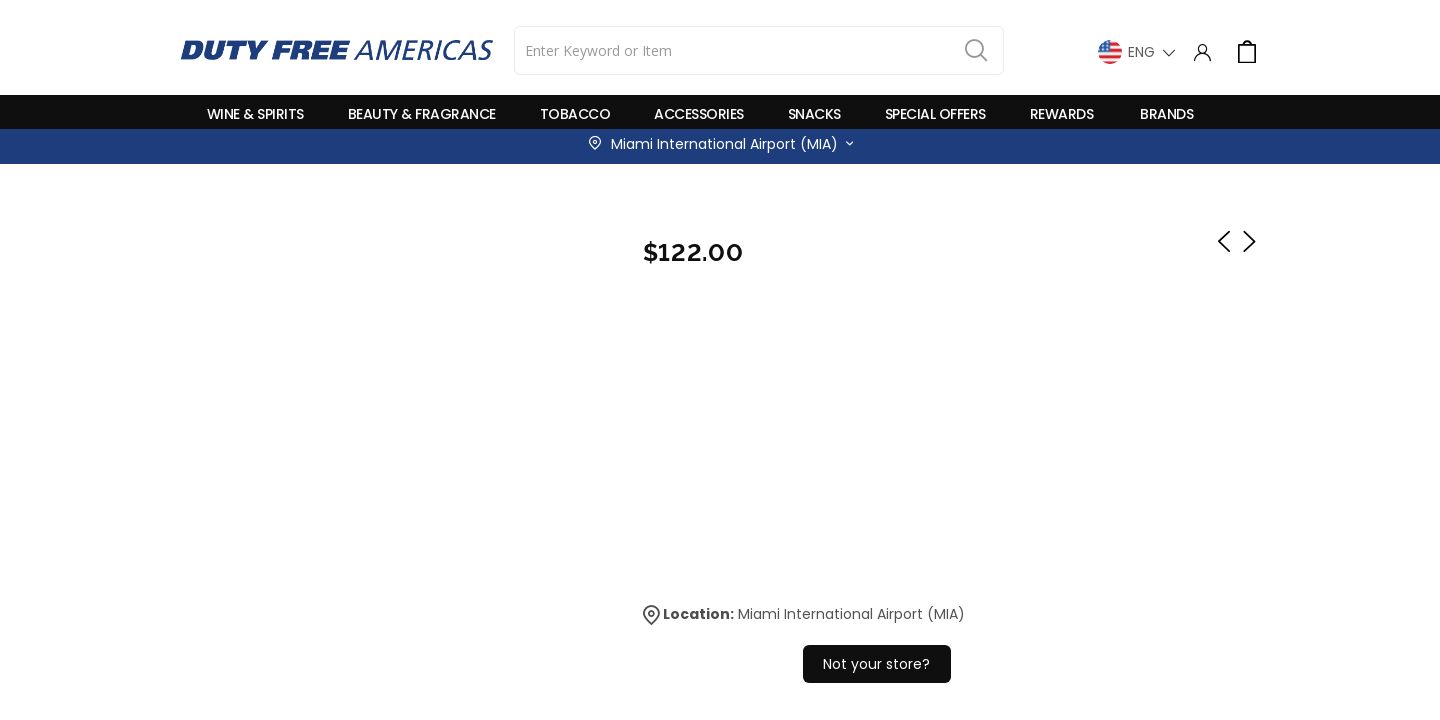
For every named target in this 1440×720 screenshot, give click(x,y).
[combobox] (759, 50)
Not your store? (876, 664)
